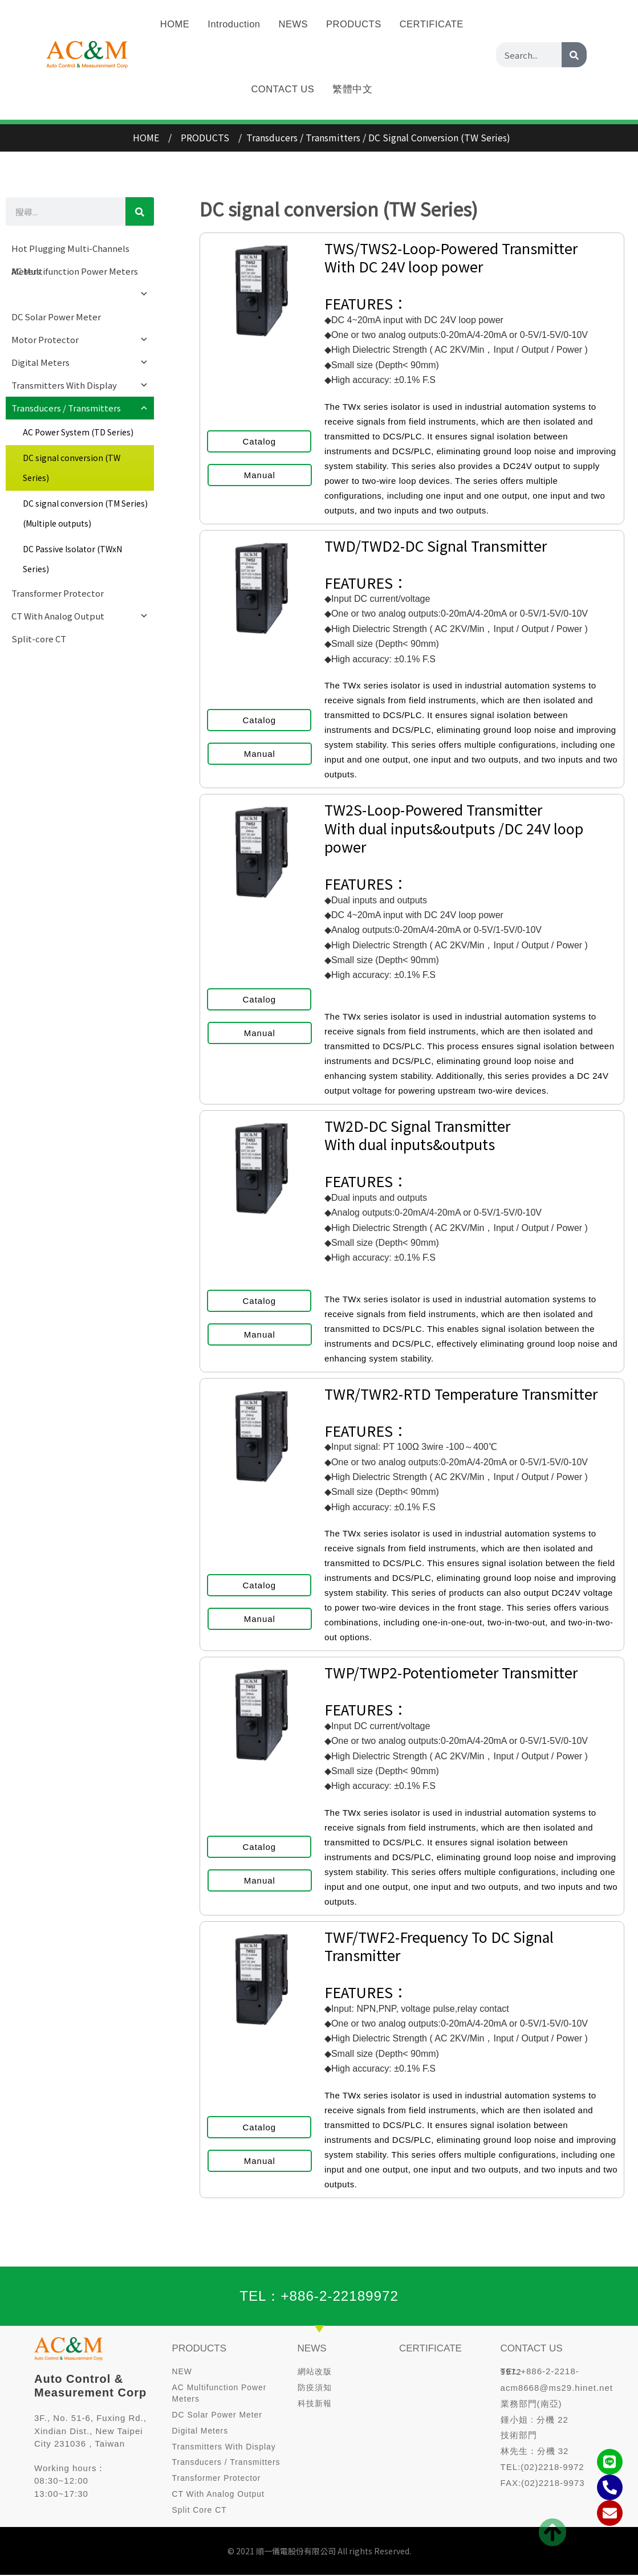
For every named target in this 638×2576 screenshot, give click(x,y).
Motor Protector (79, 339)
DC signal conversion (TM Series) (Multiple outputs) (85, 513)
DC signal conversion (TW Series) (71, 467)
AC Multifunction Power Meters (79, 274)
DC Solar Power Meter (56, 317)
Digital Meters (79, 362)
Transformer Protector (57, 593)
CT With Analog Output (79, 616)
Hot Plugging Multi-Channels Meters (70, 251)
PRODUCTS (199, 2347)
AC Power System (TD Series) (78, 432)
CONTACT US (282, 67)
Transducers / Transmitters (79, 408)
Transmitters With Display (79, 385)
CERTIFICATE (430, 2347)
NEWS (312, 2347)
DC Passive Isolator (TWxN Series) (72, 558)
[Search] (574, 32)
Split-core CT (38, 639)
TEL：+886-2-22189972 (319, 2296)
